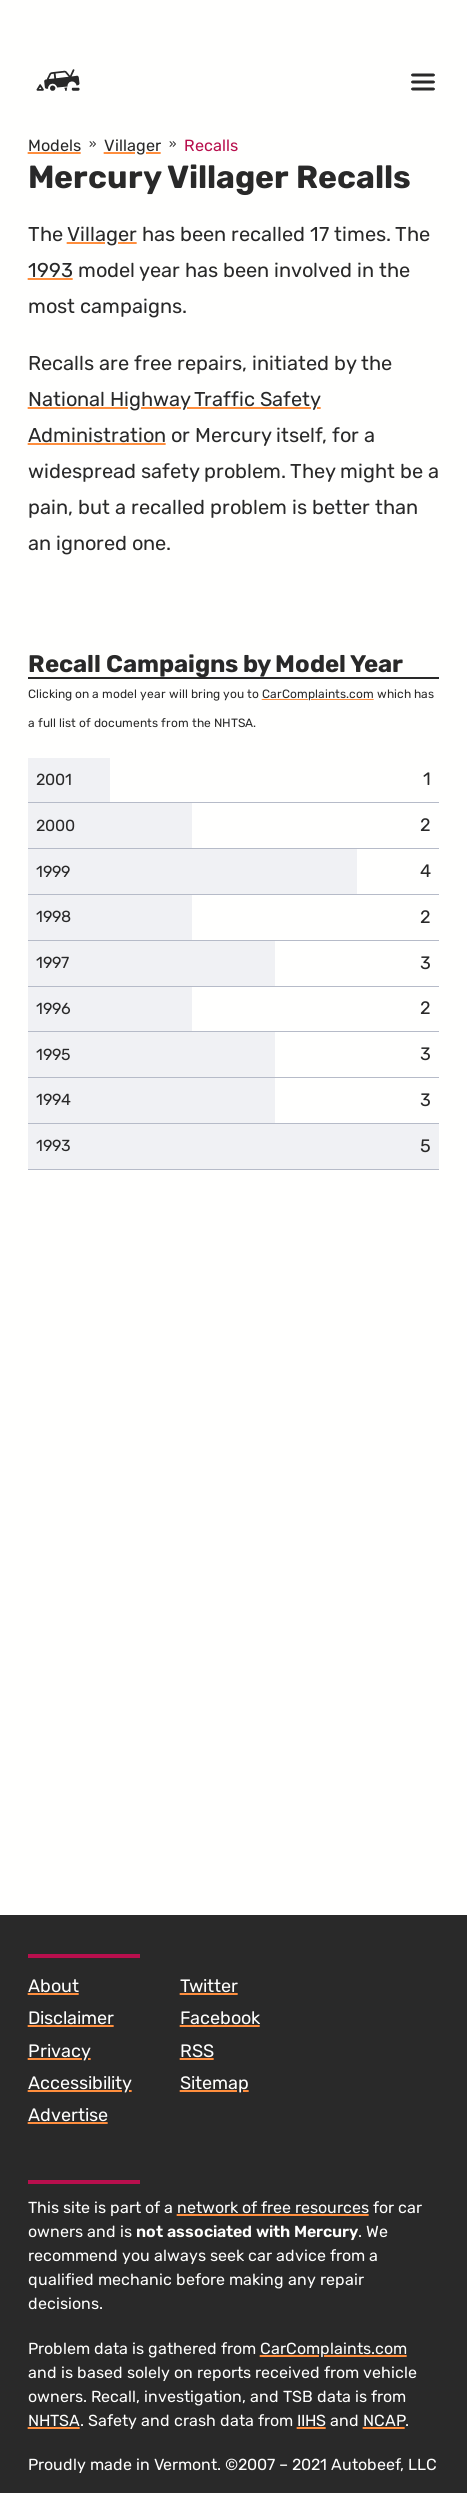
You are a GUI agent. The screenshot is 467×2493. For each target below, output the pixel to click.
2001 (54, 779)
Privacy (59, 2051)
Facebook (220, 2018)
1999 (53, 871)
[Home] (58, 82)
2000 (55, 825)
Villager (102, 234)
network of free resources (273, 2207)
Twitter (209, 1986)
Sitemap (214, 2083)
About (53, 1986)
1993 (50, 270)
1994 (53, 1099)
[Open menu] (423, 82)
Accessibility (80, 2083)
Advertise (68, 2115)
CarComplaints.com (318, 694)
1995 (53, 1054)
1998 (53, 916)
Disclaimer (71, 2018)
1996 (53, 1008)
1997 (52, 962)
